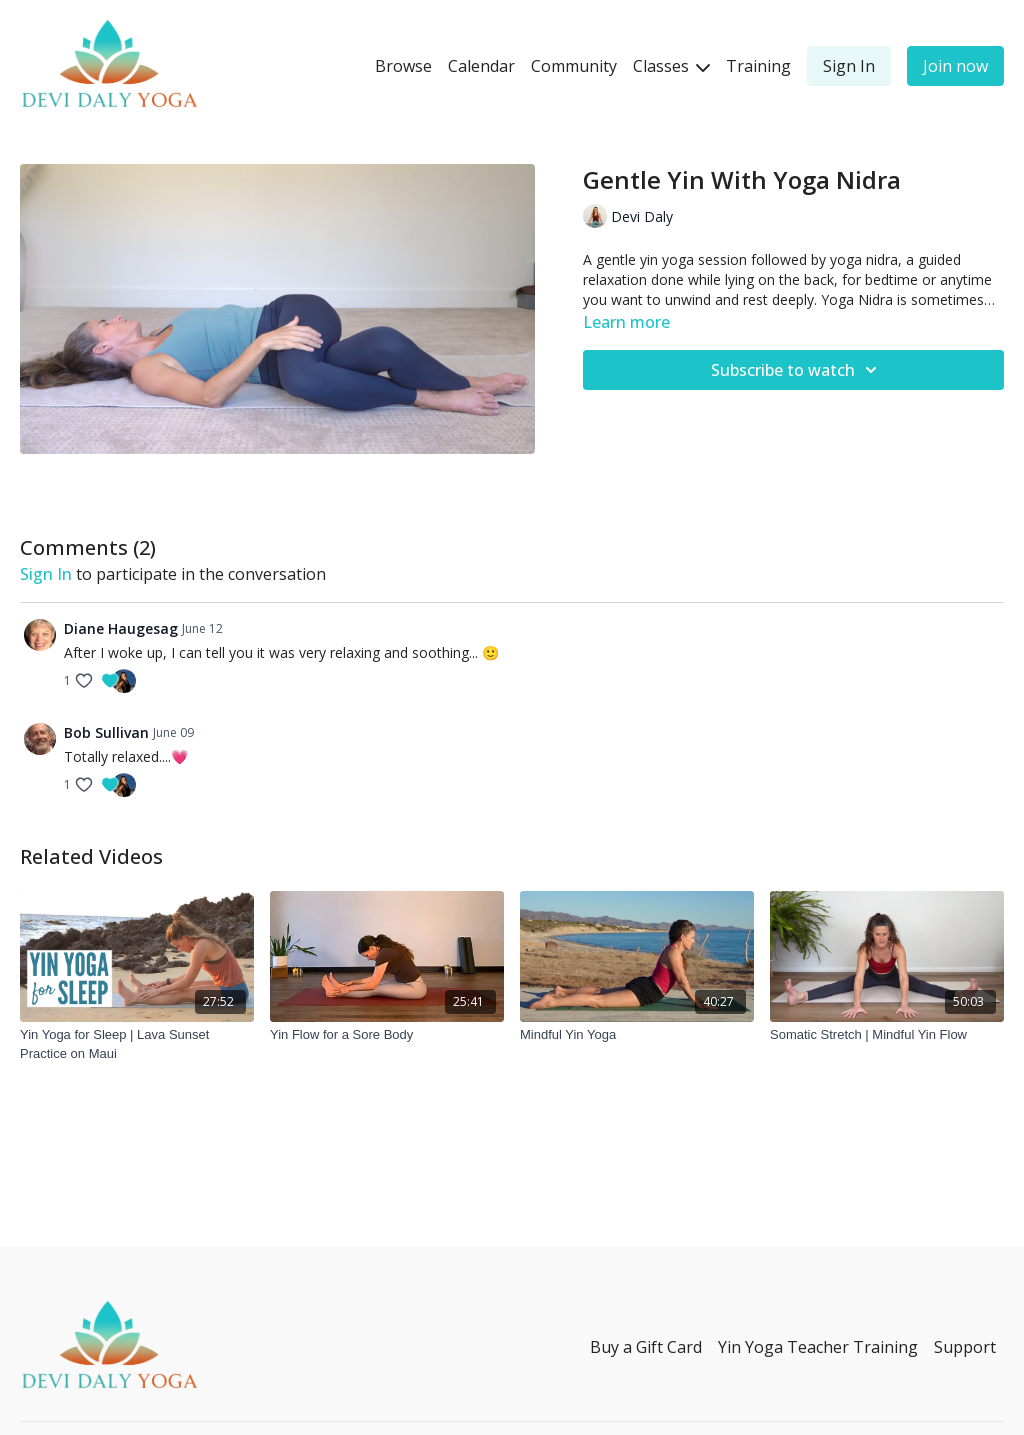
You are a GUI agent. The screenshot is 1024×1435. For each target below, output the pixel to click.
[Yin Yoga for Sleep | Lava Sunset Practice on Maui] (137, 1044)
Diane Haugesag (121, 628)
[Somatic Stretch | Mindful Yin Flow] (887, 1035)
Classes (671, 66)
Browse (403, 66)
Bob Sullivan (106, 732)
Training (758, 66)
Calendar (481, 66)
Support (965, 1347)
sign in (46, 574)
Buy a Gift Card (646, 1347)
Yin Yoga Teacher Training (818, 1347)
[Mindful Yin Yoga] (637, 1035)
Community (574, 66)
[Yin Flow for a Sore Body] (387, 1035)
